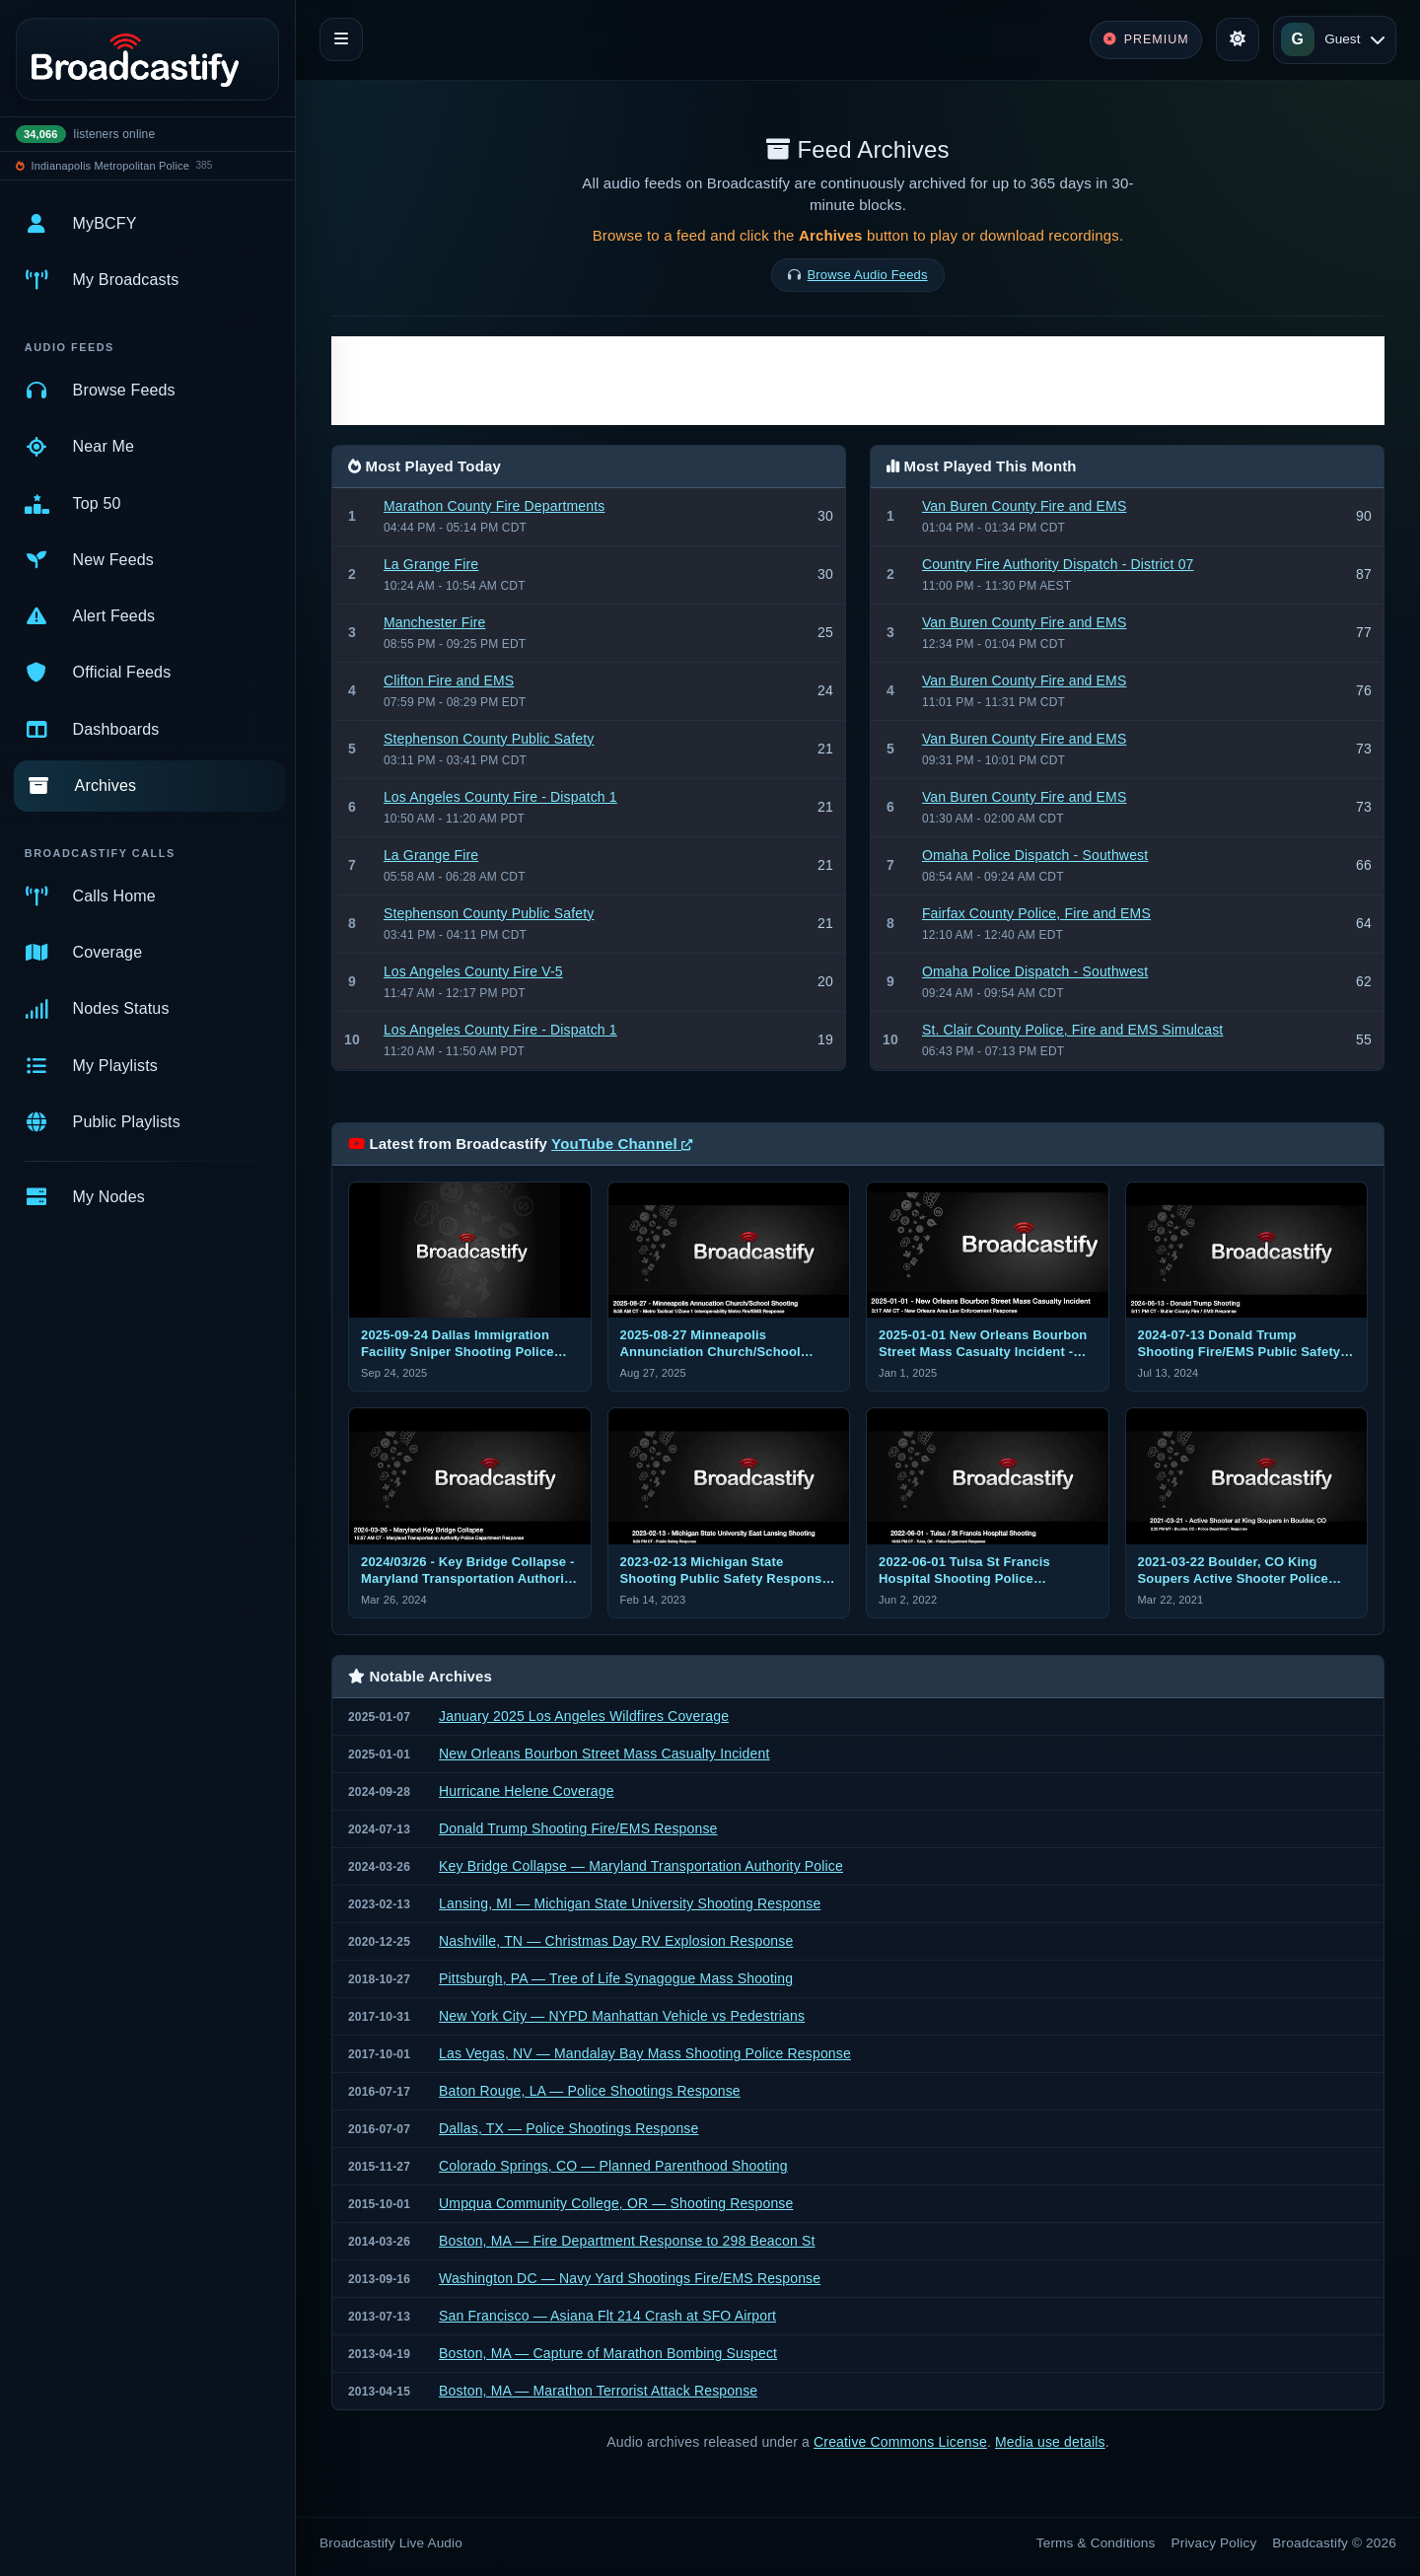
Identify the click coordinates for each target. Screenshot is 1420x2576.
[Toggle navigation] (341, 39)
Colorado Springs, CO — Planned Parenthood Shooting (613, 2166)
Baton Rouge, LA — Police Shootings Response (590, 2091)
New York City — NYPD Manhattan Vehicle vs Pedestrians (622, 2016)
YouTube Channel (621, 1143)
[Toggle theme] (1237, 39)
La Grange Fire (431, 564)
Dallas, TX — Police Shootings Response (568, 2128)
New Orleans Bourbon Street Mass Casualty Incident (604, 1753)
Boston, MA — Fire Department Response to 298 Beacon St (627, 2241)
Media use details (1050, 2442)
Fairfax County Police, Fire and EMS (1036, 913)
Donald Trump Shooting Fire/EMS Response (578, 1828)
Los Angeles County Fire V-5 (473, 971)
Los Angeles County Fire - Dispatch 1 (500, 797)
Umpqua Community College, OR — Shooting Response (616, 2203)
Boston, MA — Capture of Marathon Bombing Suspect (608, 2353)
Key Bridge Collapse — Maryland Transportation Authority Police (641, 1866)
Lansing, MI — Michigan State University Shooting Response (629, 1903)
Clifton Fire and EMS (449, 680)
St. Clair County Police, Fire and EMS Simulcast (1073, 1030)
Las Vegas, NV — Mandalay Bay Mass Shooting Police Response (645, 2053)
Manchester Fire (435, 622)
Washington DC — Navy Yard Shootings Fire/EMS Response (629, 2278)
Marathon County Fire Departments (494, 506)
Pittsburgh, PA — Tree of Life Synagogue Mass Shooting (616, 1978)
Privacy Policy (1214, 2543)
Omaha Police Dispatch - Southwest (1035, 855)
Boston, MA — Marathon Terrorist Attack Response (598, 2390)
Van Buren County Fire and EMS (1024, 506)
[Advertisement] (857, 380)
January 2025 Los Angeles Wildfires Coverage (584, 1716)
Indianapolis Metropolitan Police (110, 166)
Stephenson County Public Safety (489, 739)
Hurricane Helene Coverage (526, 1791)
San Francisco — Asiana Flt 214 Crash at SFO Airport (607, 2316)
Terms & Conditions (1096, 2543)
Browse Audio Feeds (868, 274)
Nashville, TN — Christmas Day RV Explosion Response (616, 1941)
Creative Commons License (900, 2442)
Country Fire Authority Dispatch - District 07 (1058, 564)
